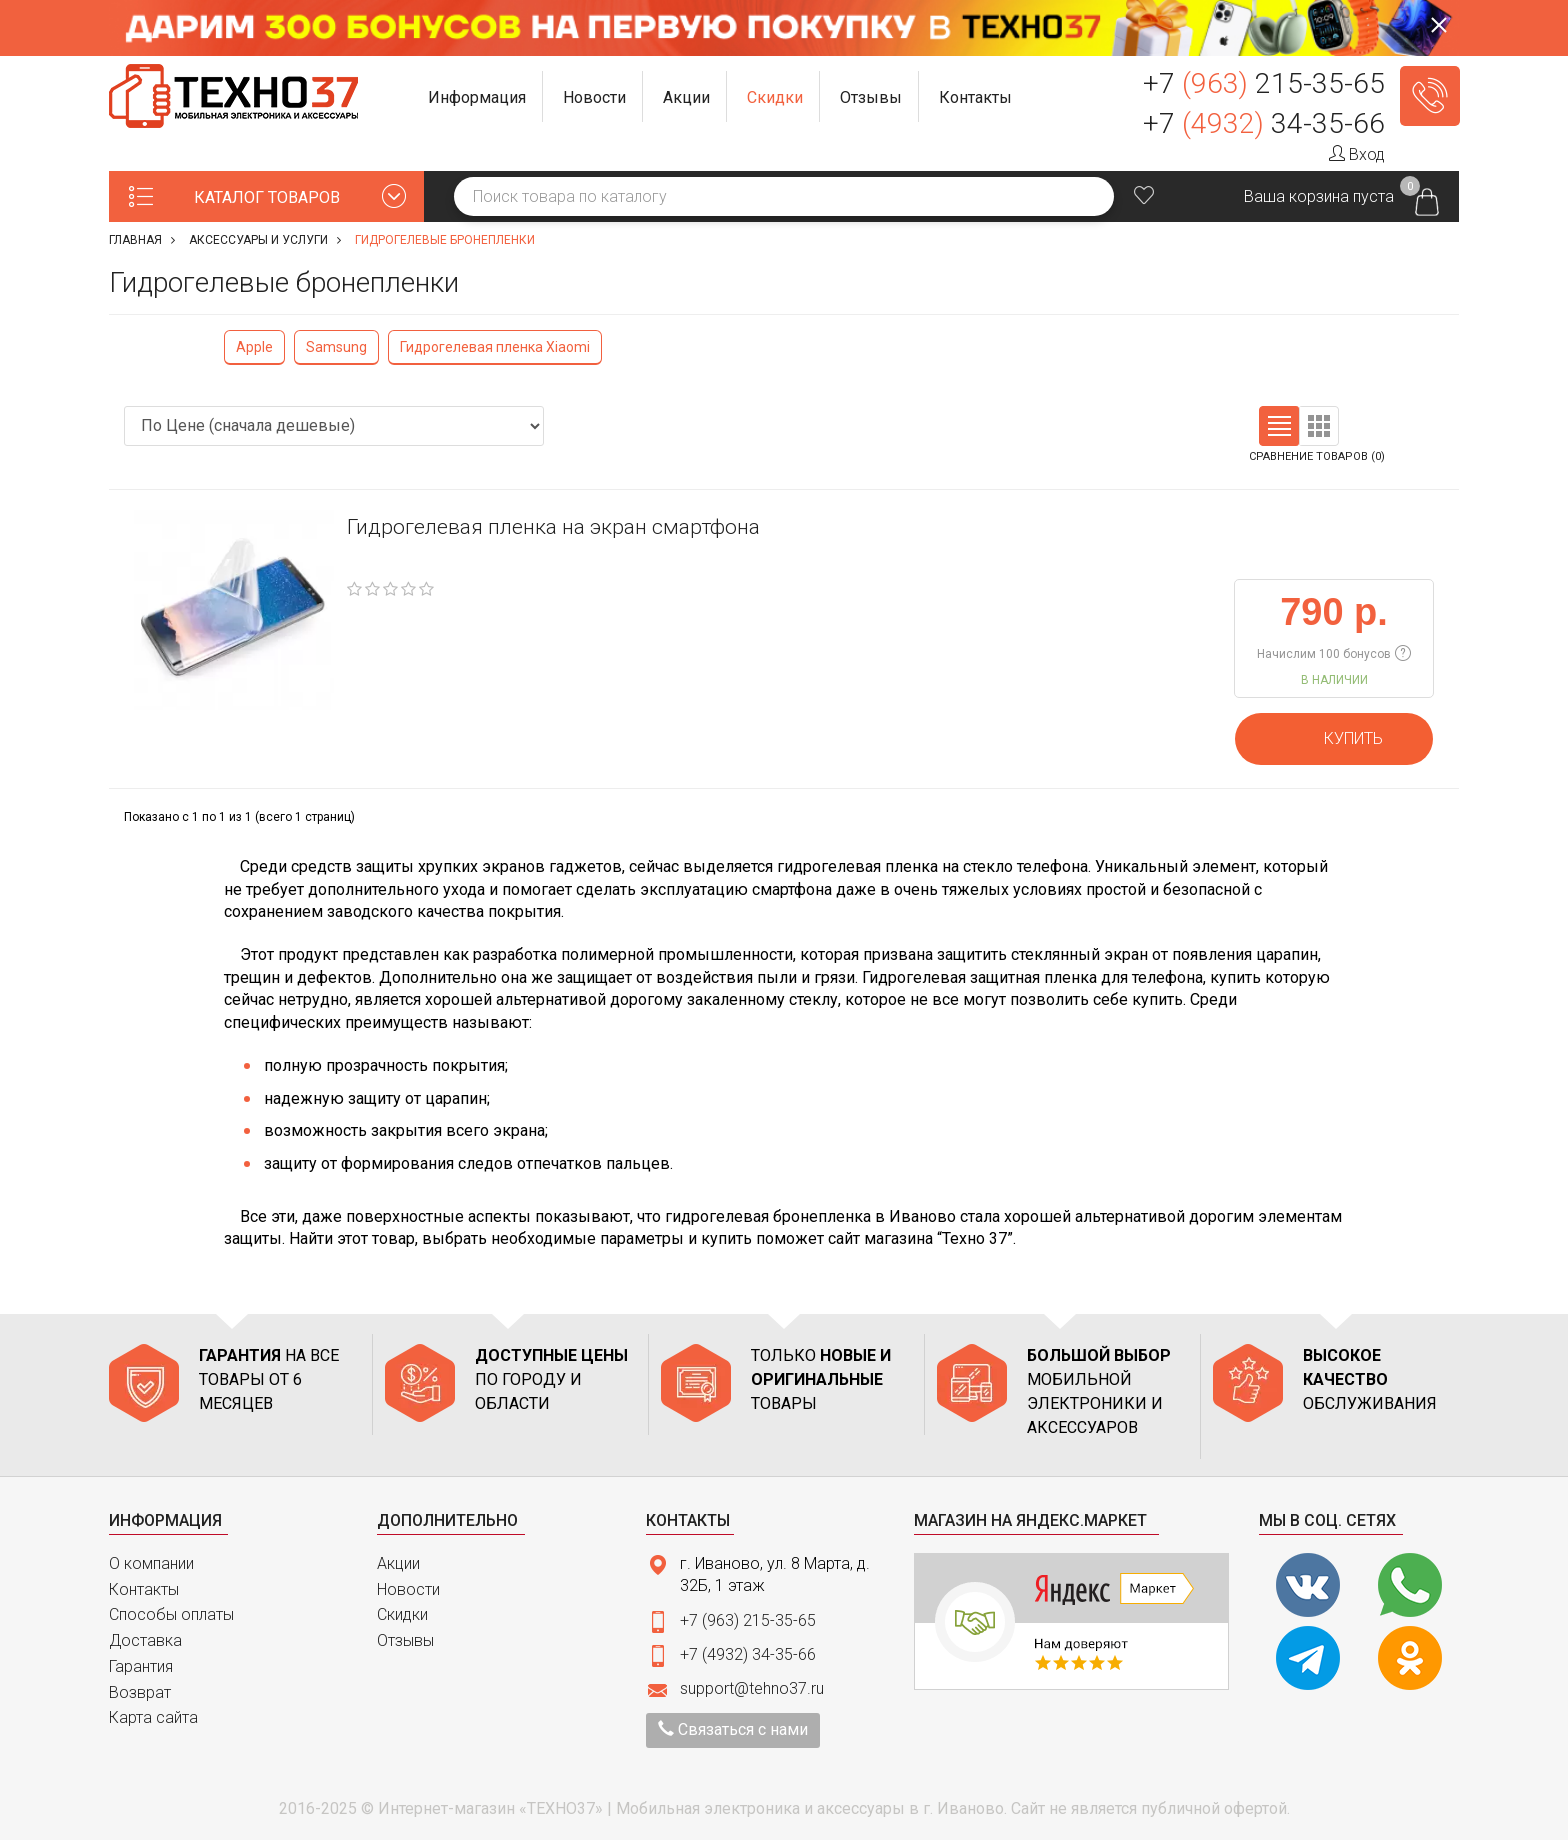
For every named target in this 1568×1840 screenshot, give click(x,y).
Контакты (144, 1589)
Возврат (140, 1692)
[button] (477, 96)
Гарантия (141, 1666)
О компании (151, 1563)
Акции (398, 1563)
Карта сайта (153, 1717)
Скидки (402, 1614)
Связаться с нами (733, 1729)
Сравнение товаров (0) (1317, 456)
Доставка (145, 1640)
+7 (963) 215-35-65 (748, 1620)
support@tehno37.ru (752, 1688)
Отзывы (405, 1640)
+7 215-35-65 (1264, 83)
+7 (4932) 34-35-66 (748, 1654)
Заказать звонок (1430, 96)
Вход (1357, 154)
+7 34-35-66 (1264, 123)
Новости (408, 1589)
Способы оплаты (171, 1614)
